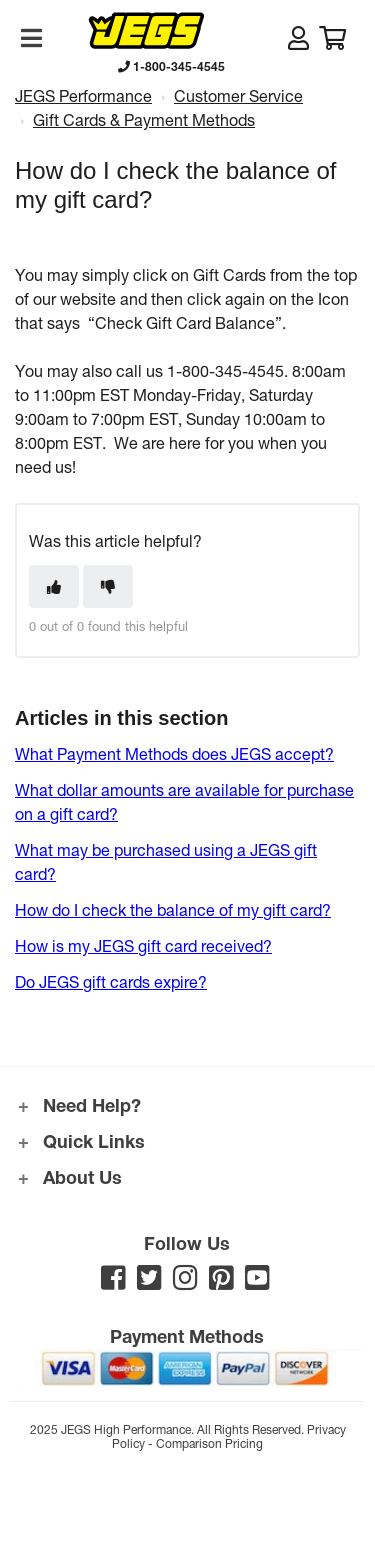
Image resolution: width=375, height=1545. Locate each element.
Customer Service (238, 95)
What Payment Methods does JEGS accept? (174, 753)
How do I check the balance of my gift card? (173, 909)
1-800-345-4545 (171, 66)
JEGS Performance (83, 95)
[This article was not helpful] (108, 586)
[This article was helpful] (54, 586)
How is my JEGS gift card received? (143, 945)
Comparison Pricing (209, 1443)
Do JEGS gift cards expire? (111, 981)
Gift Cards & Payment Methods (144, 119)
